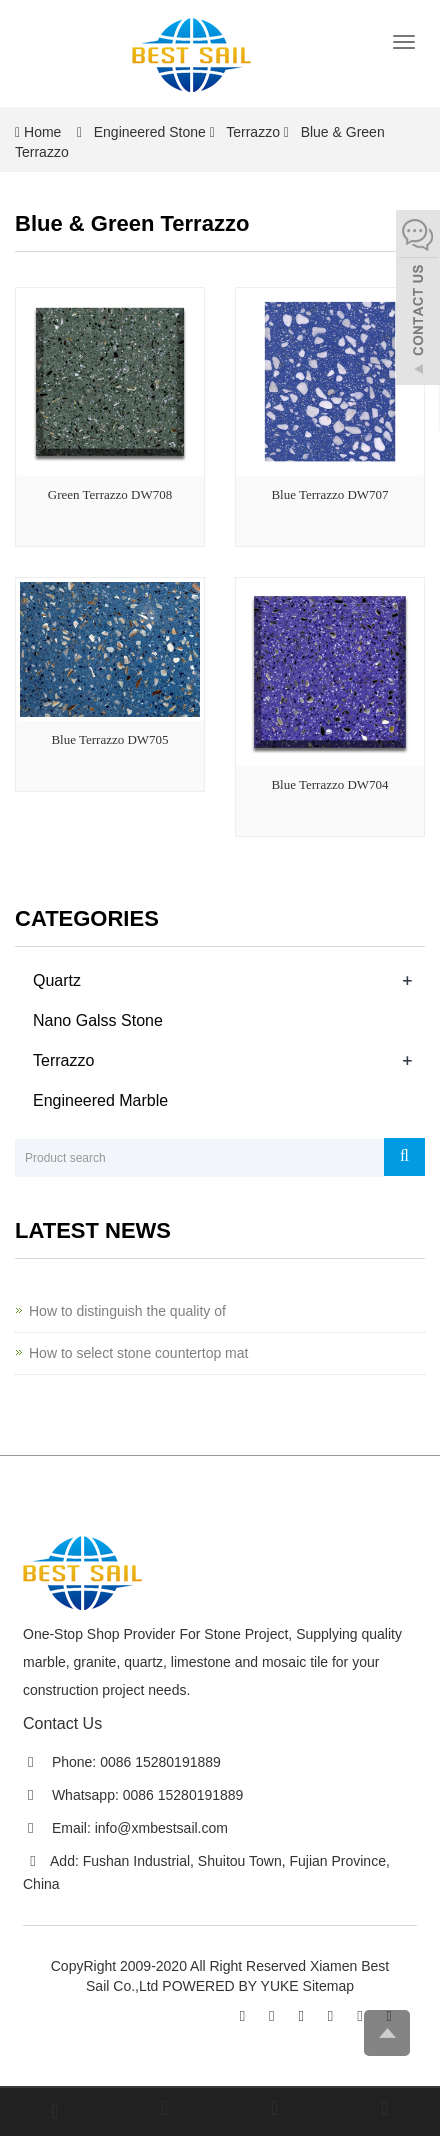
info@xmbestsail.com (161, 1828)
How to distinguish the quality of (127, 1311)
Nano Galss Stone (98, 1020)
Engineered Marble (100, 1100)
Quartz (57, 980)
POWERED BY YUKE (232, 1986)
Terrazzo (253, 132)
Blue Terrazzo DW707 (329, 494)
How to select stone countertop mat (138, 1353)
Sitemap (328, 1986)
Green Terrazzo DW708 (110, 494)
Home (42, 132)
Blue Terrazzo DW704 (329, 784)
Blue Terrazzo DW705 (109, 739)
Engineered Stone (150, 132)
